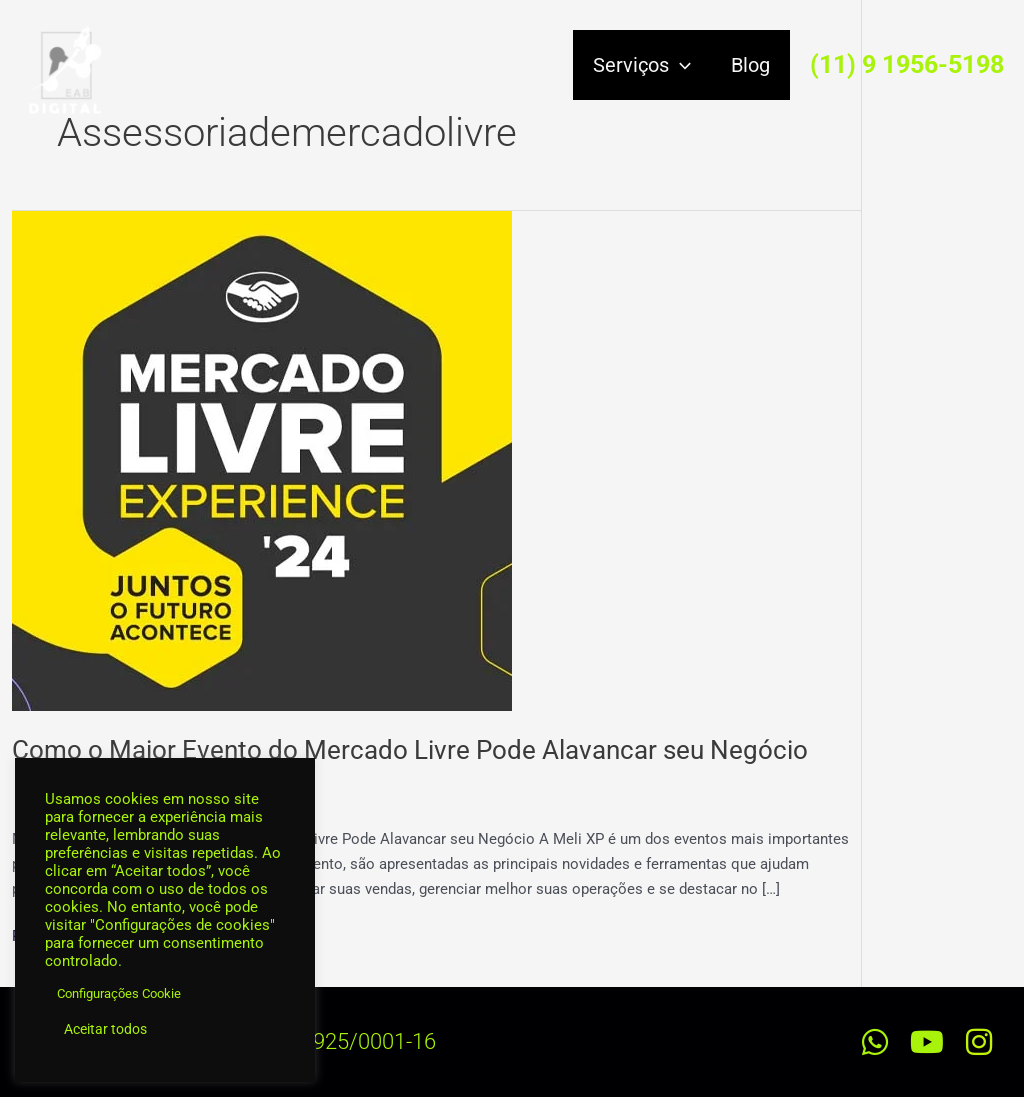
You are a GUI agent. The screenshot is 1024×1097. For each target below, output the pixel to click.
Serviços (642, 65)
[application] (680, 65)
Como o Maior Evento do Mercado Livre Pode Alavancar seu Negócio (410, 750)
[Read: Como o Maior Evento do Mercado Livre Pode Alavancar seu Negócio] (262, 460)
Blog (750, 65)
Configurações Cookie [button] (119, 993)
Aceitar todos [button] (105, 1029)
